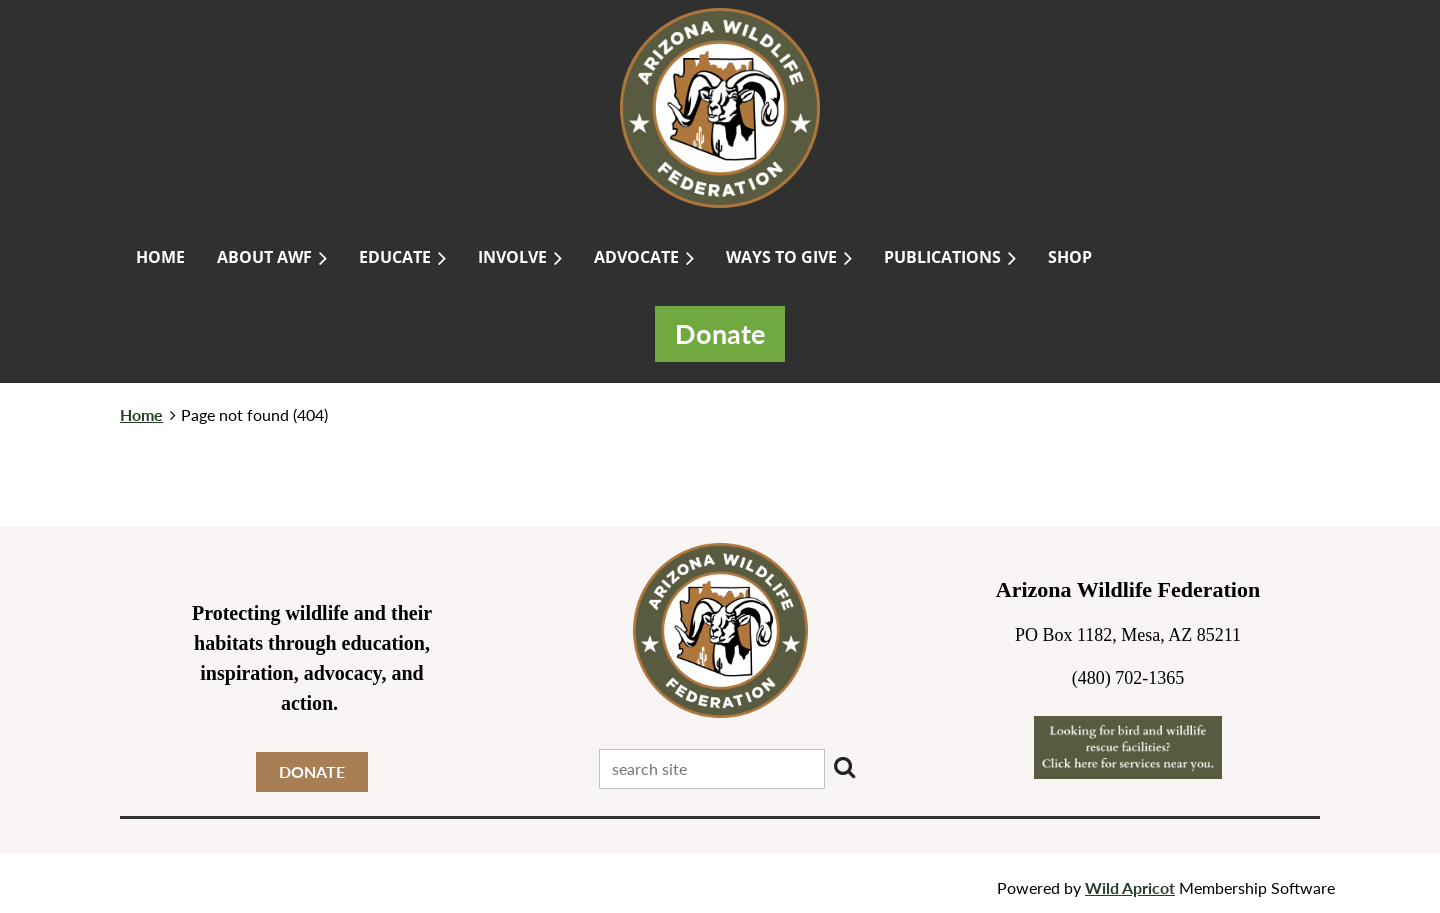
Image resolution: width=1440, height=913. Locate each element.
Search (844, 767)
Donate (720, 334)
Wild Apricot (1130, 887)
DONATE (312, 771)
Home (141, 414)
